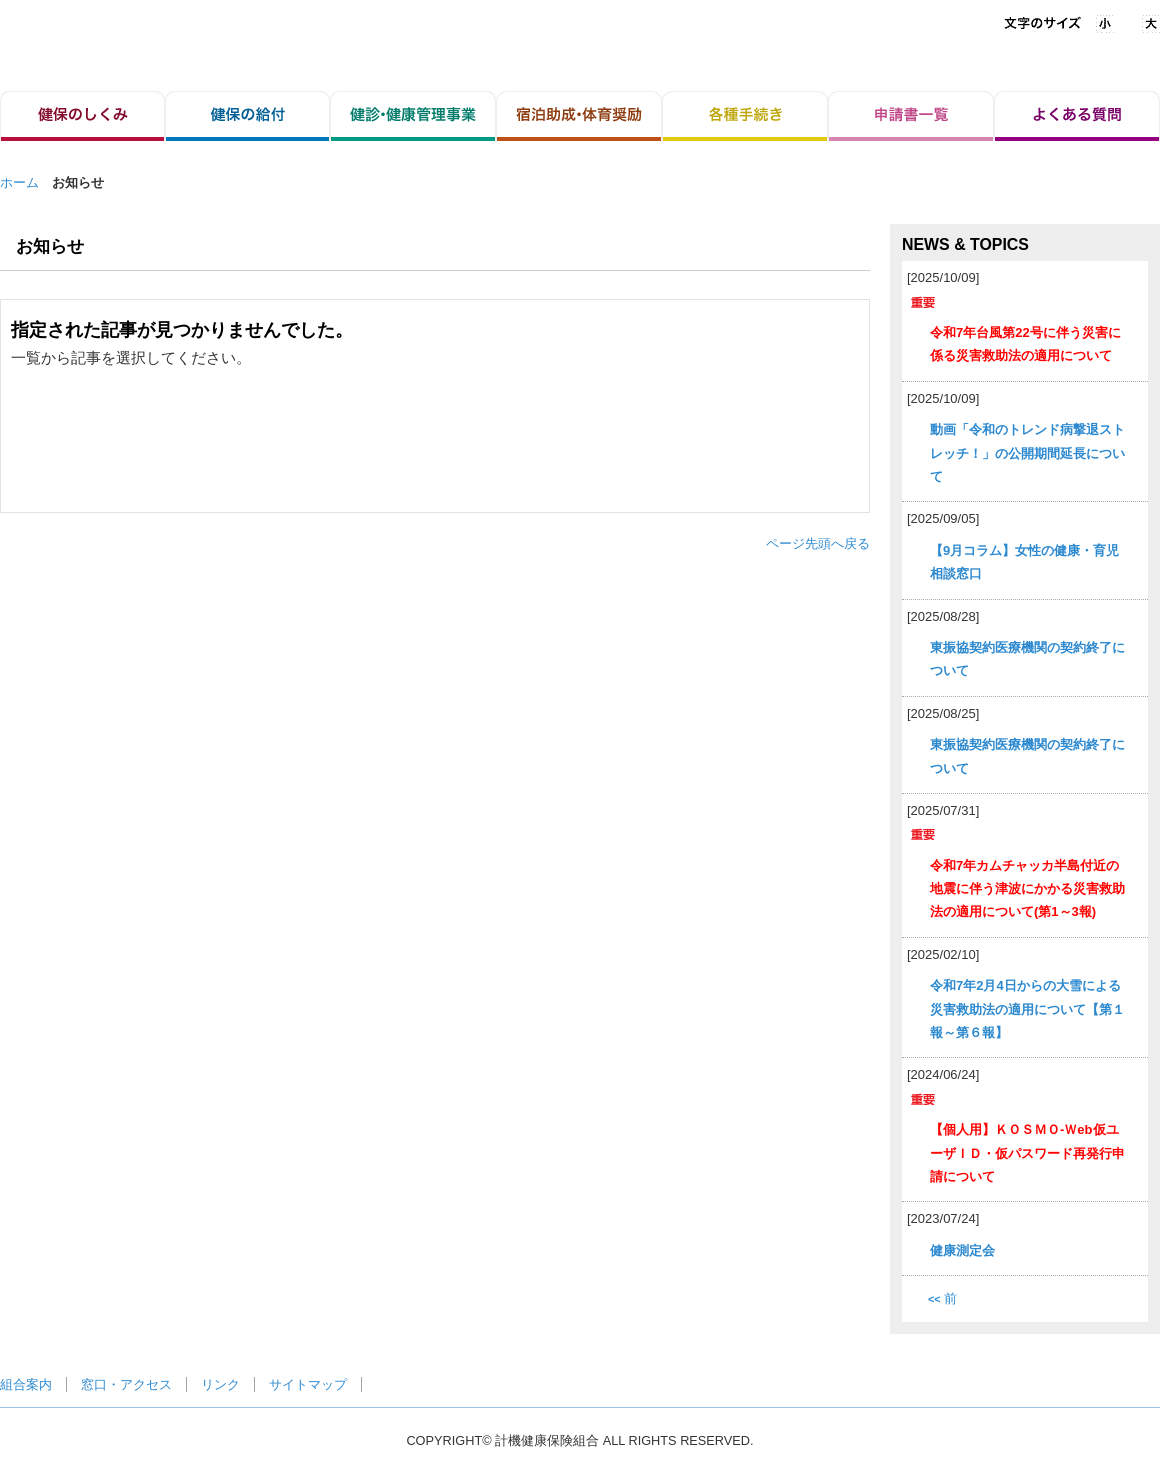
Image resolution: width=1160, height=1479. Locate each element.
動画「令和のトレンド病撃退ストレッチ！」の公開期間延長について (1027, 453)
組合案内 (26, 1384)
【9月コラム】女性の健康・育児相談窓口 (1024, 562)
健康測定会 (962, 1250)
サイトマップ (308, 1384)
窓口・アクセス (126, 1384)
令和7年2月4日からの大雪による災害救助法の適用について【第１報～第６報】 (1027, 1009)
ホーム (19, 182)
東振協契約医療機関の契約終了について (1027, 659)
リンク (220, 1384)
